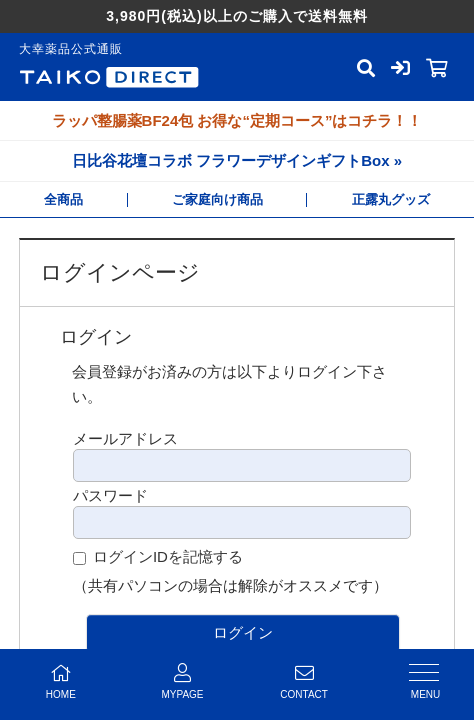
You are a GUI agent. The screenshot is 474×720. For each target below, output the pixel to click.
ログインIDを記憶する (168, 556)
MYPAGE (183, 681)
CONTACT (304, 681)
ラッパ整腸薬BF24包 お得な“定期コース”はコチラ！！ (237, 120)
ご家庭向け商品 (217, 199)
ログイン (243, 632)
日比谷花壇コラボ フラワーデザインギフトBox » (237, 160)
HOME (61, 681)
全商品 (63, 199)
